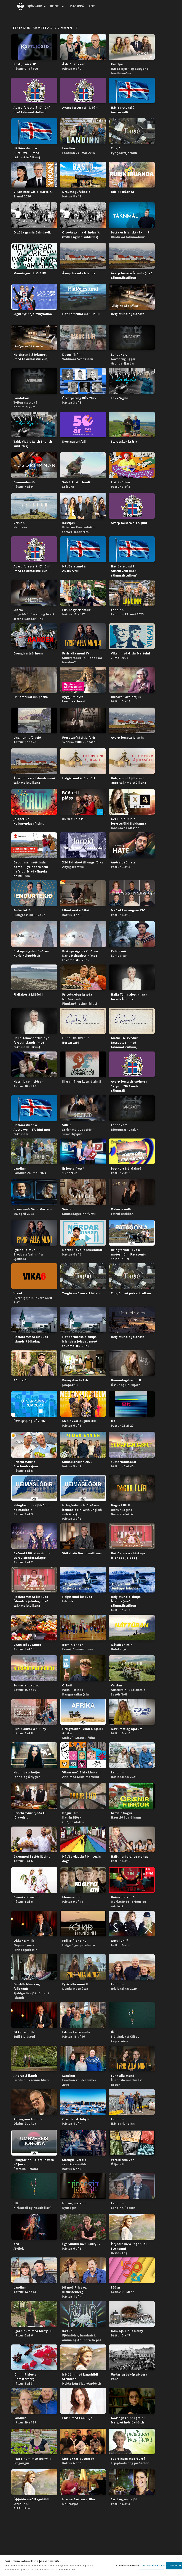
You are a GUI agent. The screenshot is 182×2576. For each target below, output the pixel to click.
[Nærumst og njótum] (132, 1719)
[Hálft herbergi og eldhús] (132, 1847)
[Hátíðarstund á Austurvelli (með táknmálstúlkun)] (34, 140)
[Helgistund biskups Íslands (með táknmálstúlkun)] (132, 1591)
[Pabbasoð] (132, 941)
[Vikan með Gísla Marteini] (34, 182)
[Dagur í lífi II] (132, 1497)
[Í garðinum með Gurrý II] (34, 2449)
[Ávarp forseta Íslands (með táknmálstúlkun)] (132, 263)
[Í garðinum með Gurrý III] (34, 2321)
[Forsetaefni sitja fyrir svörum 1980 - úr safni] (83, 728)
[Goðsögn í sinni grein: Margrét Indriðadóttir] (132, 2408)
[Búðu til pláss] (83, 809)
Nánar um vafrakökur (64, 2569)
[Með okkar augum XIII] (83, 1411)
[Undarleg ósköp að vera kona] (132, 2364)
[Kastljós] (132, 56)
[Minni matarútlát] (83, 900)
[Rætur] (83, 2322)
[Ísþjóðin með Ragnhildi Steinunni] (132, 2235)
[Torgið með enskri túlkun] (83, 1283)
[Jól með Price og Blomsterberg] (83, 2279)
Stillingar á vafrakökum (126, 2565)
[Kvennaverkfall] (83, 432)
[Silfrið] (34, 601)
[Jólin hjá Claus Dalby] (132, 2321)
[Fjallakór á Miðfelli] (34, 984)
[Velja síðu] (44, 6)
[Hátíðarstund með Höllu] (83, 304)
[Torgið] (132, 138)
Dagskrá (77, 6)
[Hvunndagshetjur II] (132, 1370)
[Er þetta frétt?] (83, 1158)
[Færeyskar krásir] (132, 432)
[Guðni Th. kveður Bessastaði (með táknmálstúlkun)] (132, 1029)
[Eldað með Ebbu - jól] (83, 2408)
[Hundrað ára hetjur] (132, 687)
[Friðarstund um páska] (34, 687)
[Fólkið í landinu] (83, 1931)
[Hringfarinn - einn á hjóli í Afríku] (83, 1720)
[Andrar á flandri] (34, 2066)
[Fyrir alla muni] (132, 2067)
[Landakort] (132, 346)
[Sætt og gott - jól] (132, 2489)
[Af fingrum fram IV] (34, 2109)
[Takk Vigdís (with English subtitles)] (34, 432)
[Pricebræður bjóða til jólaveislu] (34, 1803)
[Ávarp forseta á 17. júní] (83, 98)
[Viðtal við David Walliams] (83, 1543)
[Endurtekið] (34, 900)
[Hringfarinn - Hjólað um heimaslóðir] (34, 1497)
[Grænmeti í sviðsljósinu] (34, 1847)
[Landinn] (83, 138)
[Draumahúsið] (34, 472)
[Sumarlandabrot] (132, 1452)
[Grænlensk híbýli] (83, 2109)
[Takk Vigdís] (132, 388)
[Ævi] (34, 2234)
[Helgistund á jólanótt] (132, 304)
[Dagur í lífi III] (83, 345)
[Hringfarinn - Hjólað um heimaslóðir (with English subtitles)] (83, 1499)
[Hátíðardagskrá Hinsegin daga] (83, 1847)
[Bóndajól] (34, 1370)
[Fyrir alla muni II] (83, 1974)
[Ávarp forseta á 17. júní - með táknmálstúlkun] (34, 98)
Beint (54, 6)
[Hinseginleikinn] (83, 2193)
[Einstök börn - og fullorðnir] (34, 1978)
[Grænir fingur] (132, 1803)
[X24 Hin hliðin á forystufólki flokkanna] (132, 810)
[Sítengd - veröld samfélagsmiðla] (83, 2151)
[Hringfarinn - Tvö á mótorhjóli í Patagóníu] (132, 1241)
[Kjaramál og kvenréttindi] (83, 1071)
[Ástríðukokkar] (83, 54)
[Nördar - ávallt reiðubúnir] (83, 1240)
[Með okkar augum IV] (83, 2449)
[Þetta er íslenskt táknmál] (132, 222)
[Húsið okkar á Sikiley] (34, 1719)
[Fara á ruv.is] (20, 6)
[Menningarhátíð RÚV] (34, 263)
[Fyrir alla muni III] (34, 1241)
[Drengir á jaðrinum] (34, 643)
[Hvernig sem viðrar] (34, 1071)
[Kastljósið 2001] (34, 54)
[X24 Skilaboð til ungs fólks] (83, 852)
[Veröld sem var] (132, 2150)
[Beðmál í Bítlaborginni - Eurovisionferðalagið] (34, 1545)
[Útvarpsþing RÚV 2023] (34, 1411)
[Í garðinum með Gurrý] (132, 2449)
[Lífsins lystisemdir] (83, 600)
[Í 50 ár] (132, 2277)
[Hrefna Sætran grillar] (83, 2489)
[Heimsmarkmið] (132, 1889)
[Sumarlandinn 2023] (83, 1452)
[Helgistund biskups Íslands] (83, 1587)
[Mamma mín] (83, 1887)
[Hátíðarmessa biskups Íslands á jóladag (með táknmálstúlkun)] (83, 1328)
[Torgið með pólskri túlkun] (132, 1283)
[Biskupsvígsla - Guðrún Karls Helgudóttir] (34, 941)
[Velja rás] (62, 6)
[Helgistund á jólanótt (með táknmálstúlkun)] (34, 345)
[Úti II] (132, 2024)
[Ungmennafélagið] (34, 728)
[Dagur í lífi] (83, 1805)
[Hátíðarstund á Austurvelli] (132, 98)
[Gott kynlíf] (132, 1931)
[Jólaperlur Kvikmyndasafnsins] (34, 809)
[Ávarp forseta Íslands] (83, 263)
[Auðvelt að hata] (132, 852)
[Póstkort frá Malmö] (132, 1158)
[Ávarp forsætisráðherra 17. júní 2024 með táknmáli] (132, 1073)
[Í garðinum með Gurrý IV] (83, 2234)
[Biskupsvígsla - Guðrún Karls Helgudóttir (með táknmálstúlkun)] (83, 942)
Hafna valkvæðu (153, 2565)
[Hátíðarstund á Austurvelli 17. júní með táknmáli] (34, 1116)
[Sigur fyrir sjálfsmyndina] (34, 304)
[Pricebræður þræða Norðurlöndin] (83, 986)
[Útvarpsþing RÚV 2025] (83, 388)
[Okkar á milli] (132, 1199)
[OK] (132, 1411)
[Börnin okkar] (83, 1635)
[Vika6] (34, 1285)
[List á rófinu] (132, 472)
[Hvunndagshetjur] (34, 1762)
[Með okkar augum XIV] (132, 900)
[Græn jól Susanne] (34, 1635)
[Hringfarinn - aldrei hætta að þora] (34, 2151)
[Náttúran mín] (132, 1635)
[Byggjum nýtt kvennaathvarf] (83, 687)
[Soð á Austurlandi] (83, 472)
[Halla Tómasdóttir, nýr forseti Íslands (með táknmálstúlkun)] (34, 1029)
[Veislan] (34, 513)
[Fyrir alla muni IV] (83, 645)
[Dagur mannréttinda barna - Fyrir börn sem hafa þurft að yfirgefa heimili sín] (34, 856)
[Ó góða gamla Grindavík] (34, 222)
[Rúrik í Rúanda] (132, 182)
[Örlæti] (83, 1677)
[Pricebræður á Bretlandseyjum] (34, 1453)
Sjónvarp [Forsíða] (34, 6)
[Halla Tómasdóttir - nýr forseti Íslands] (132, 984)
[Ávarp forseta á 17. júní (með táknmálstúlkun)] (34, 556)
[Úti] (34, 2193)
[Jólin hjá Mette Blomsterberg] (34, 2366)
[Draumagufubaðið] (83, 182)
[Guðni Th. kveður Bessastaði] (83, 1028)
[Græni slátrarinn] (34, 1887)
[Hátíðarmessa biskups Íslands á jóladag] (34, 1327)
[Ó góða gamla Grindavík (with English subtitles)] (83, 222)
